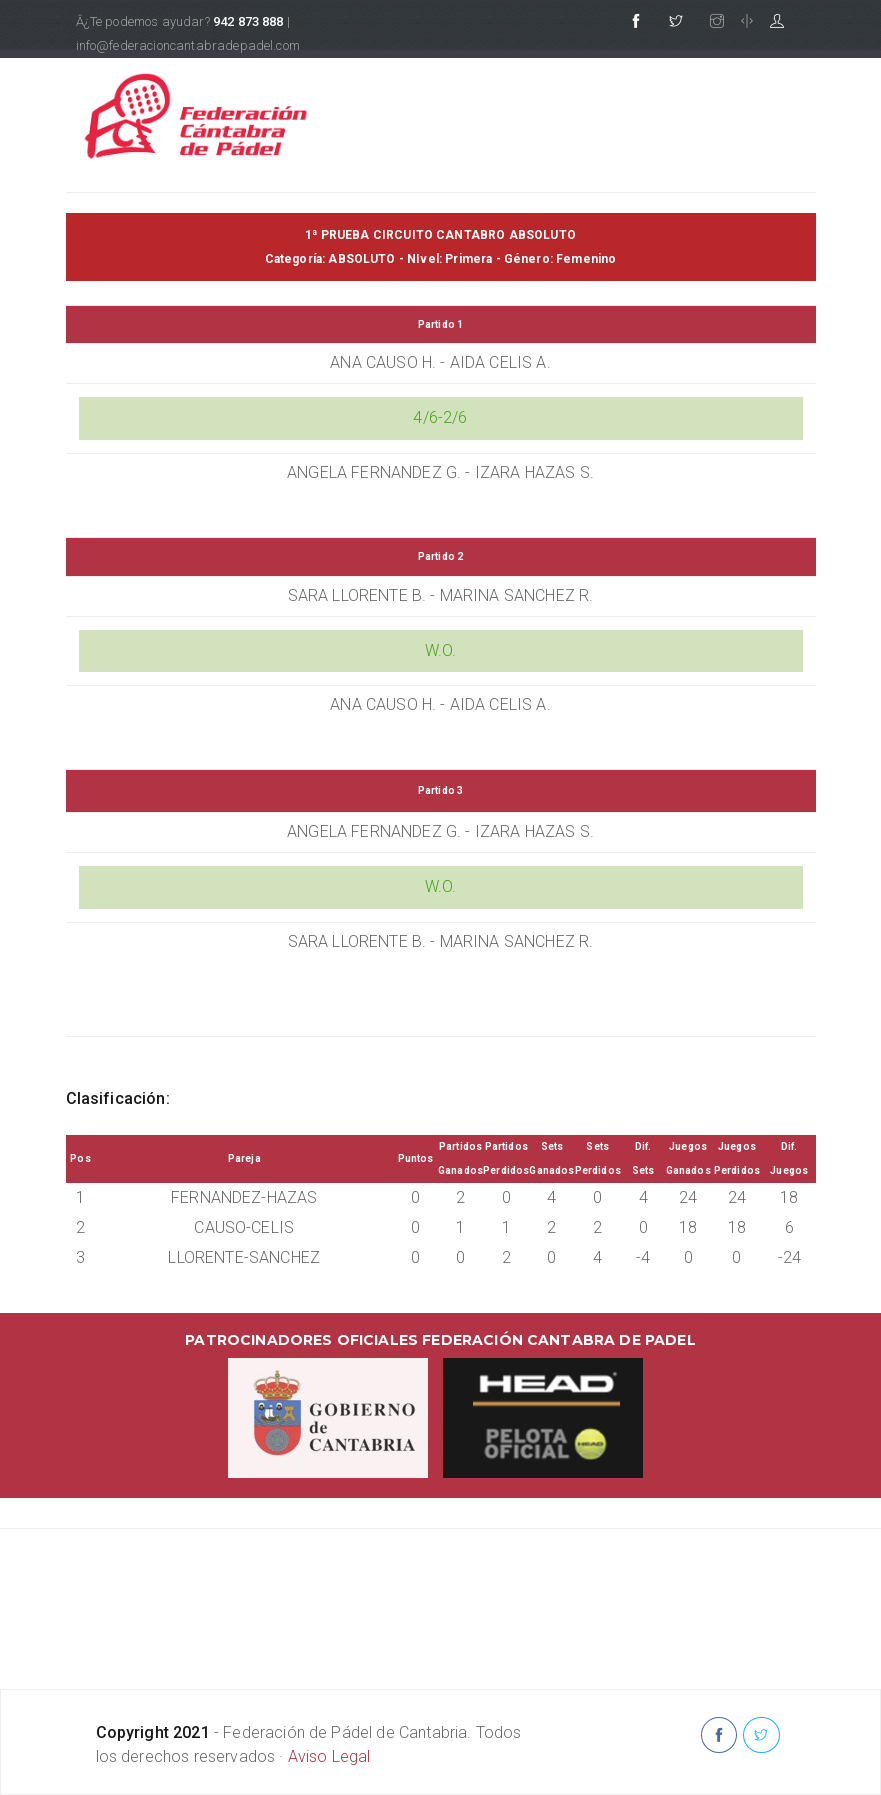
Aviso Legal (329, 1756)
